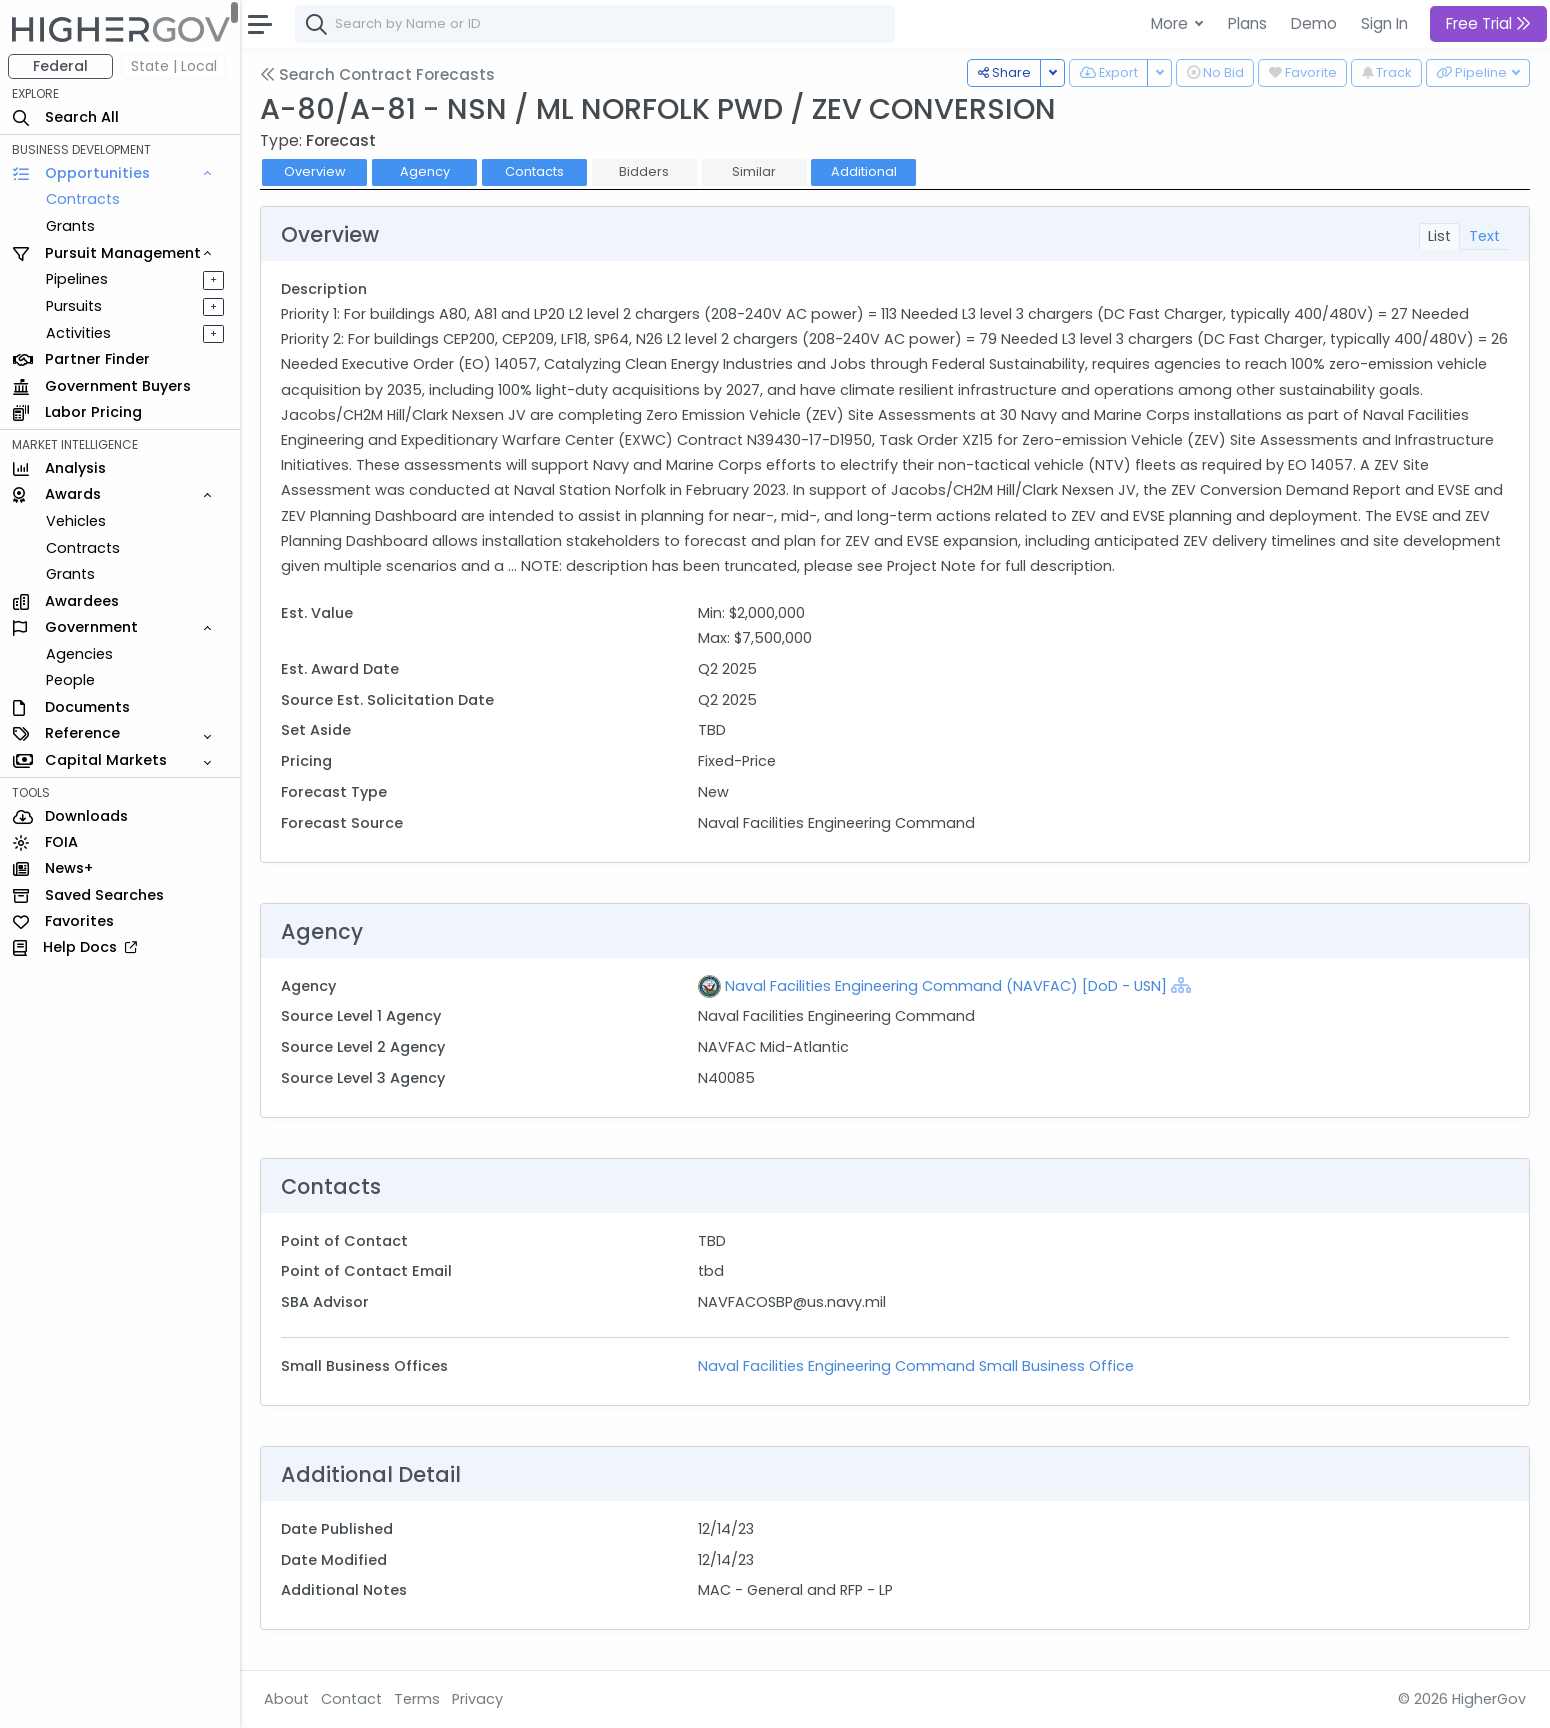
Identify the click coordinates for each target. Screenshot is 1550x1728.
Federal (60, 66)
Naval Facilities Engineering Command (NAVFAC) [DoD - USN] (946, 986)
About (286, 1699)
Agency (425, 171)
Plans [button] (1247, 23)
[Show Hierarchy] (1181, 985)
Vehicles (76, 521)
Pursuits (74, 306)
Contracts (83, 199)
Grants (70, 226)
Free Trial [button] (1488, 23)
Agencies (79, 654)
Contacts (534, 171)
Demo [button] (1314, 23)
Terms (417, 1699)
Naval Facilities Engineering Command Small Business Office (916, 1366)
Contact (351, 1699)
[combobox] (595, 24)
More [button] (1171, 23)
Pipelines (77, 279)
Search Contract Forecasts (377, 74)
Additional (864, 171)
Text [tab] (1484, 236)
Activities (78, 333)
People (70, 680)
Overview (315, 171)
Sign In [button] (1384, 23)
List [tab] (1439, 236)
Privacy (477, 1699)
